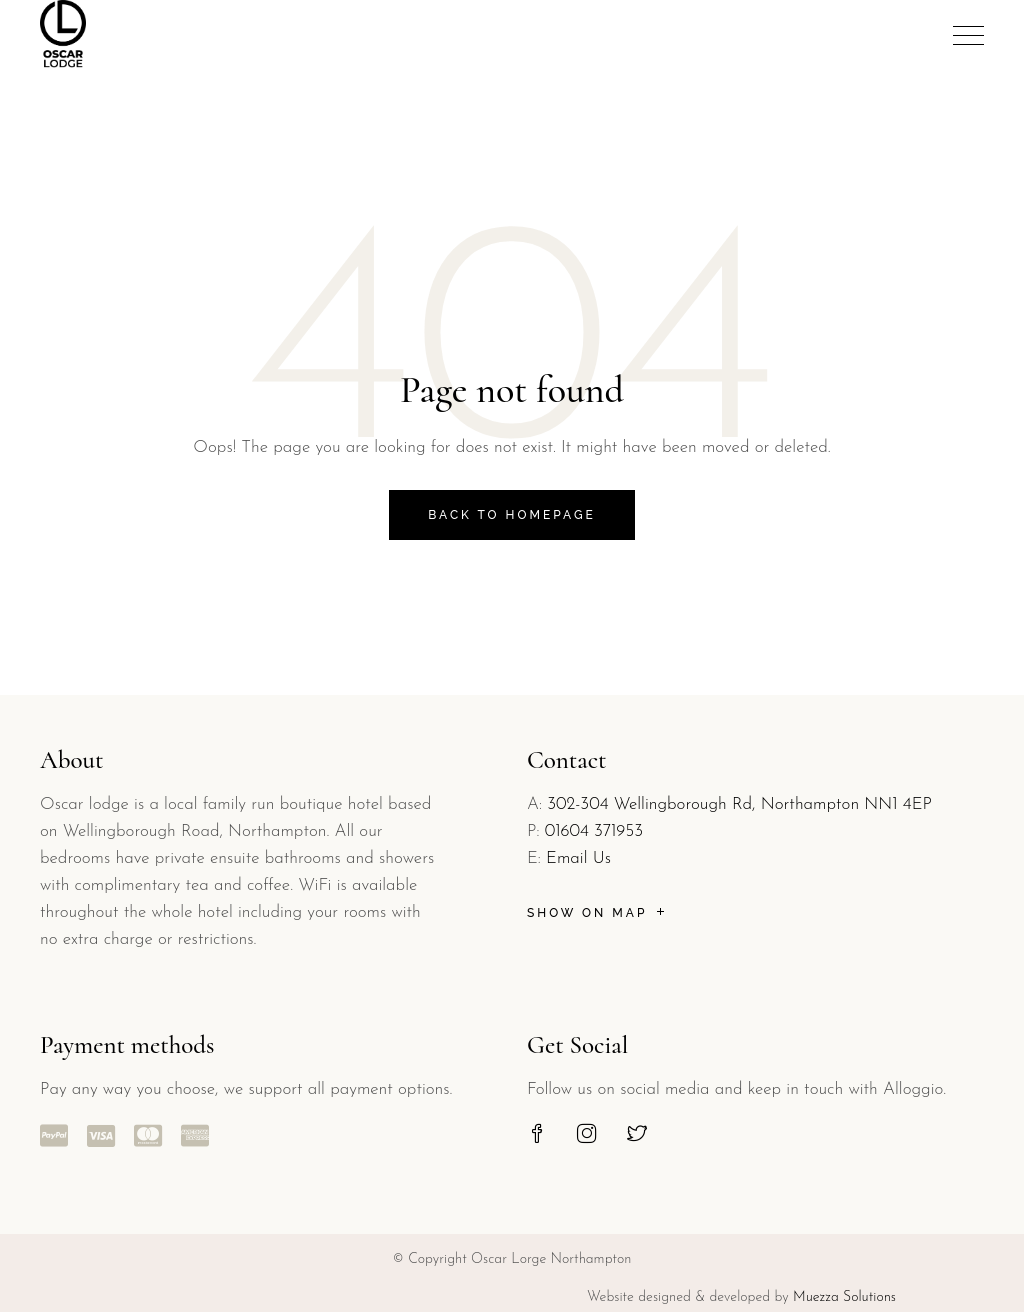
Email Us (578, 858)
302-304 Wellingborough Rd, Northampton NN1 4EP (739, 804)
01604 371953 (594, 831)
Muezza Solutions (844, 1297)
